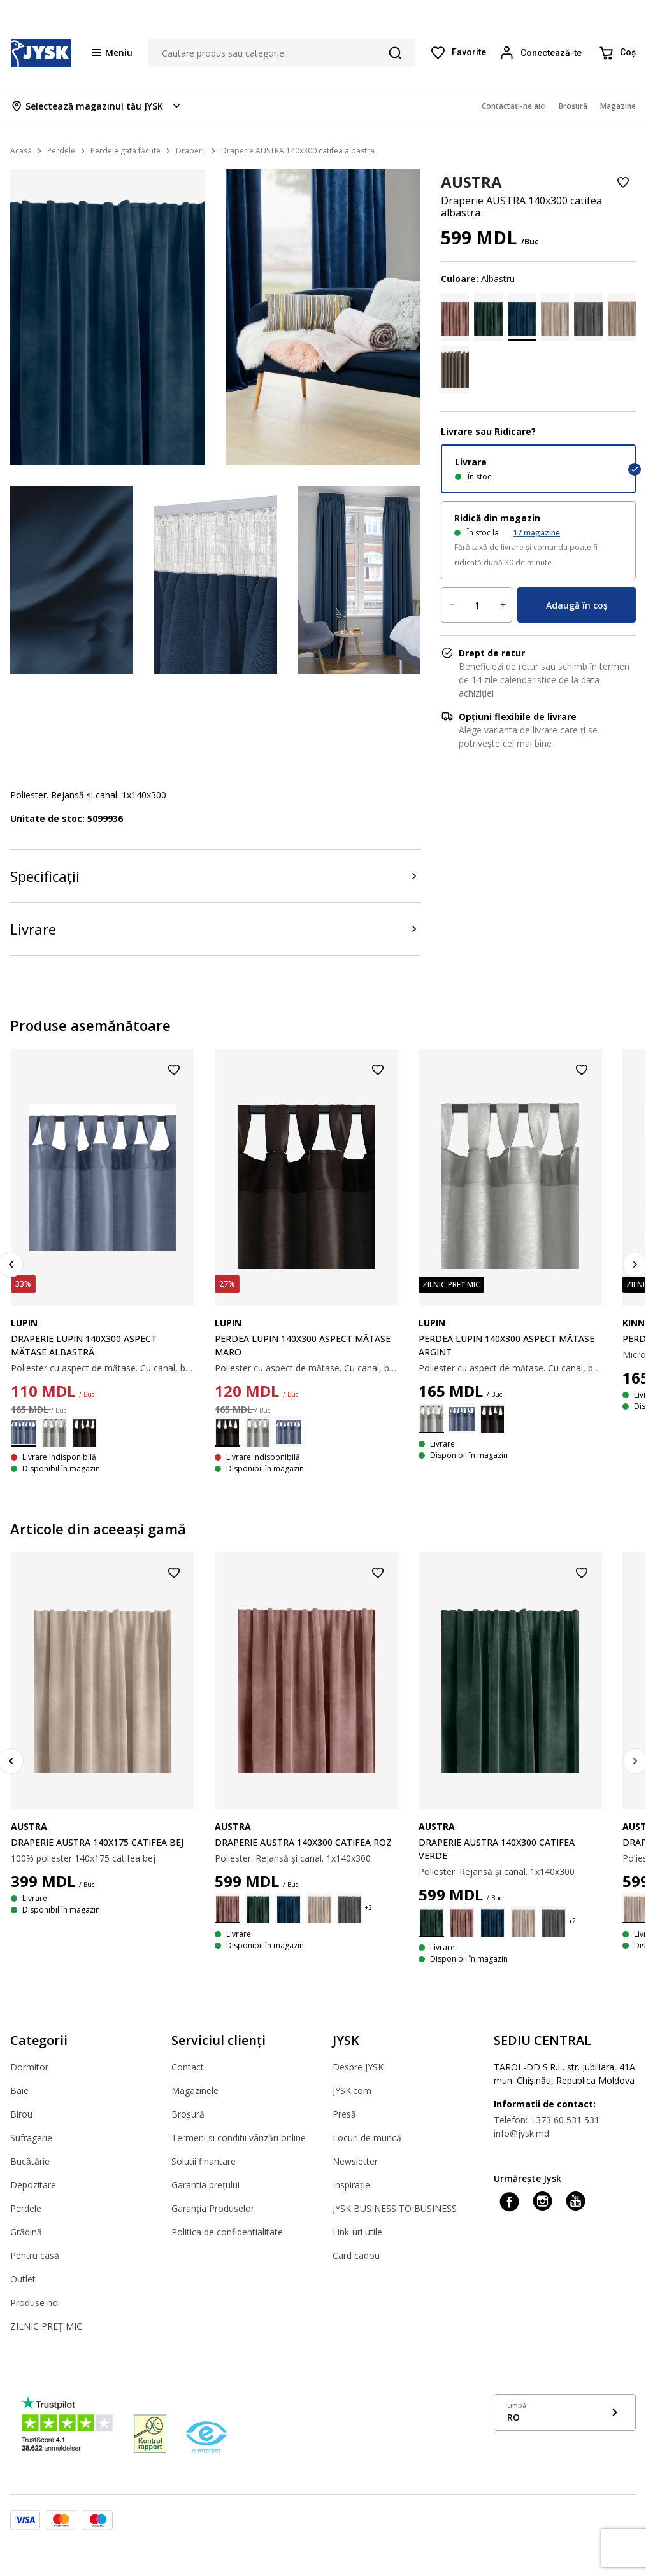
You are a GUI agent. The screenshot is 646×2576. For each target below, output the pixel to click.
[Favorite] (458, 52)
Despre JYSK (358, 2067)
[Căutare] (395, 53)
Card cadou (356, 2255)
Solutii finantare (203, 2161)
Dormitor (29, 2067)
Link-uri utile (357, 2232)
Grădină (26, 2232)
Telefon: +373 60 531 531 (546, 2120)
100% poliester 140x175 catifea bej (83, 1858)
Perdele (25, 2208)
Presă (344, 2114)
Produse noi (35, 2302)
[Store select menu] (96, 106)
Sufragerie (31, 2138)
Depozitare (33, 2185)
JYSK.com (352, 2090)
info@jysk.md (521, 2133)
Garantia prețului (205, 2185)
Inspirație (351, 2185)
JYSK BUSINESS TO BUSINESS (395, 2208)
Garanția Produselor (212, 2208)
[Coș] (617, 52)
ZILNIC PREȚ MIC (46, 2326)
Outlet (23, 2279)
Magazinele (195, 2090)
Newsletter (355, 2161)
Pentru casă (34, 2255)
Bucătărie (30, 2161)
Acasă (21, 150)
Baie (19, 2090)
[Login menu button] (542, 52)
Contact (187, 2067)
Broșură (188, 2114)
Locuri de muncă (367, 2138)
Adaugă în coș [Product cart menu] (577, 605)
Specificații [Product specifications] (45, 876)
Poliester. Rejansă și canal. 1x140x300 (293, 1858)
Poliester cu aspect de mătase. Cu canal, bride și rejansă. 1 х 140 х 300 (102, 1368)
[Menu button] (112, 52)
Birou (21, 2114)
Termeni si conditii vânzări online (238, 2138)
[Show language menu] (565, 2412)
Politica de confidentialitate (227, 2232)
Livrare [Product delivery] (33, 928)
